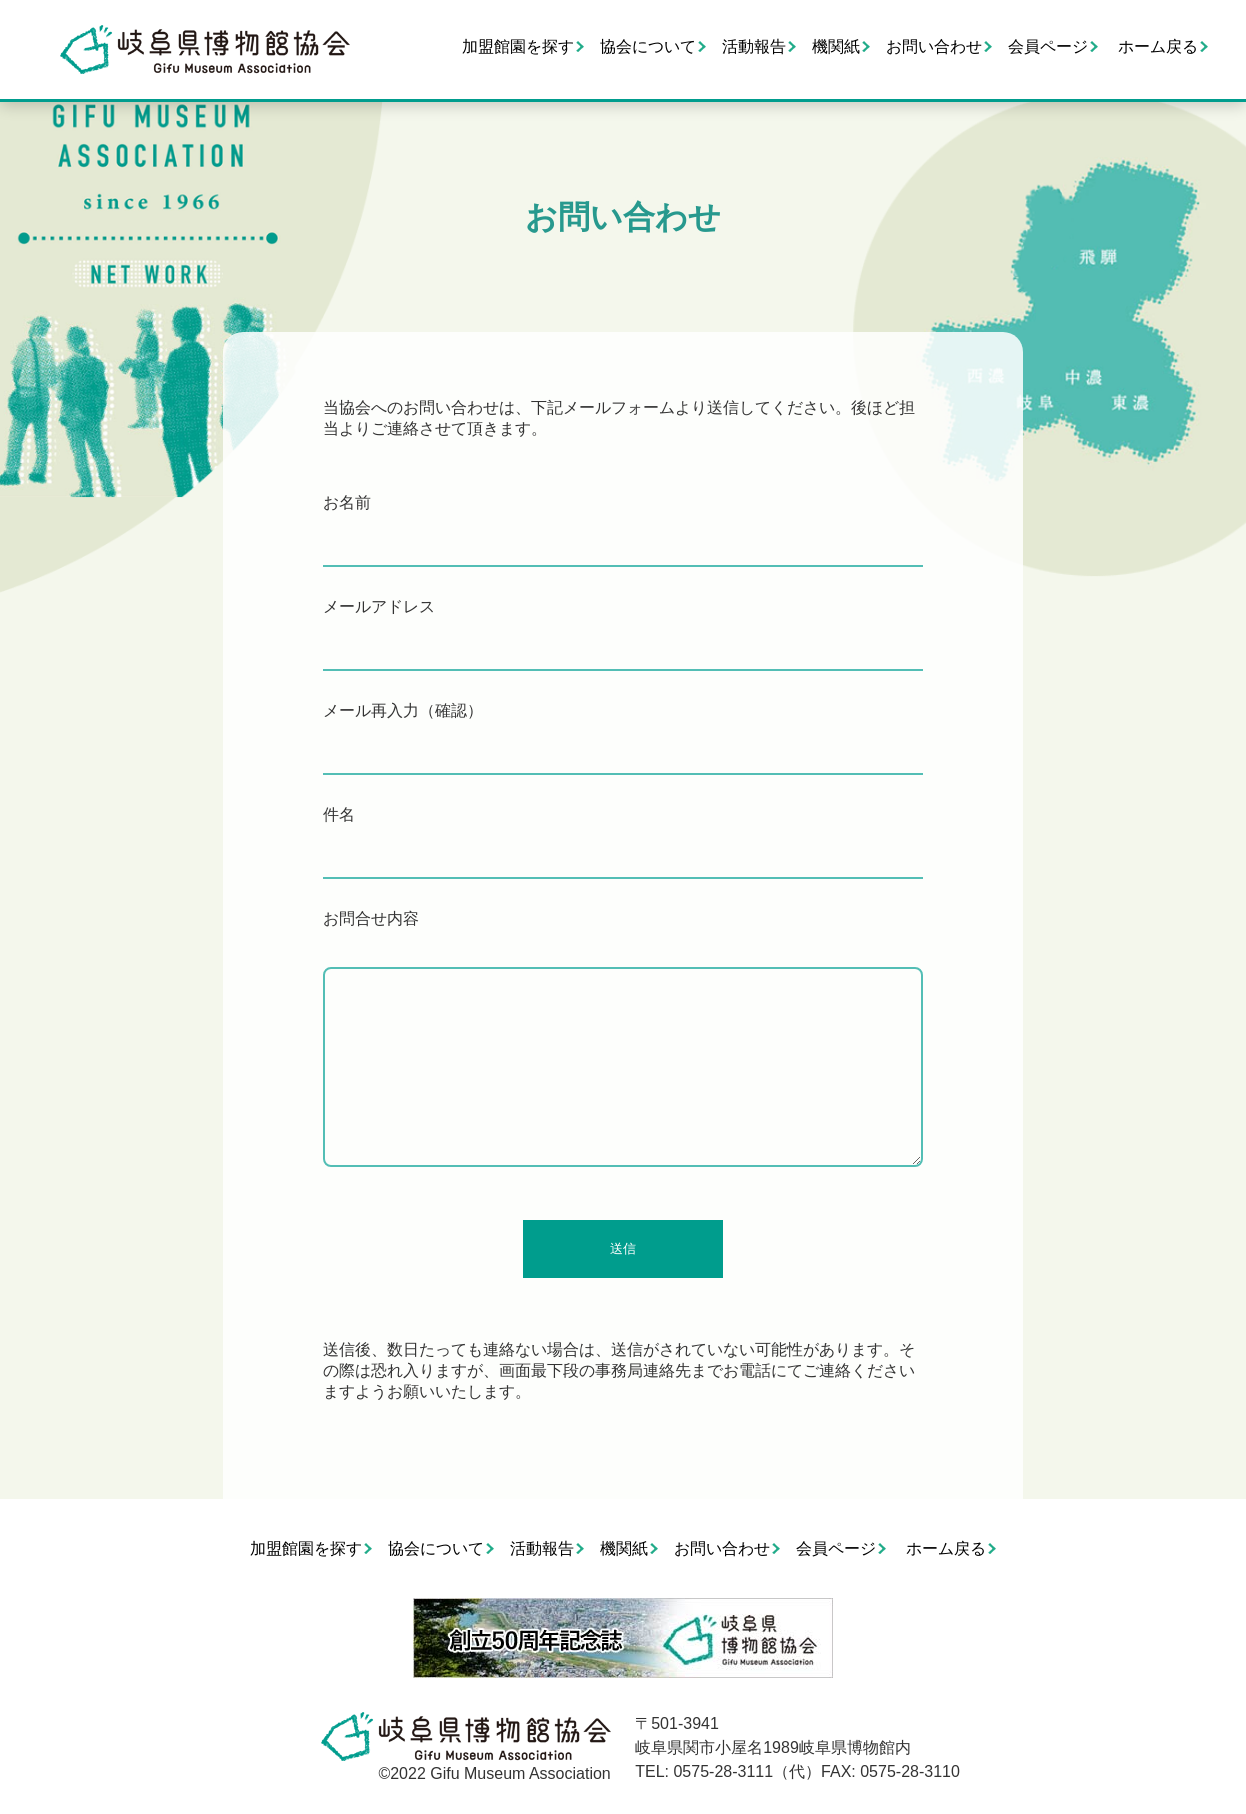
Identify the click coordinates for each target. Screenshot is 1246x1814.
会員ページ (1048, 46)
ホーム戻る (1158, 46)
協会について (648, 46)
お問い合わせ (934, 46)
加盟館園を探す (518, 46)
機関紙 (836, 46)
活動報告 (754, 46)
